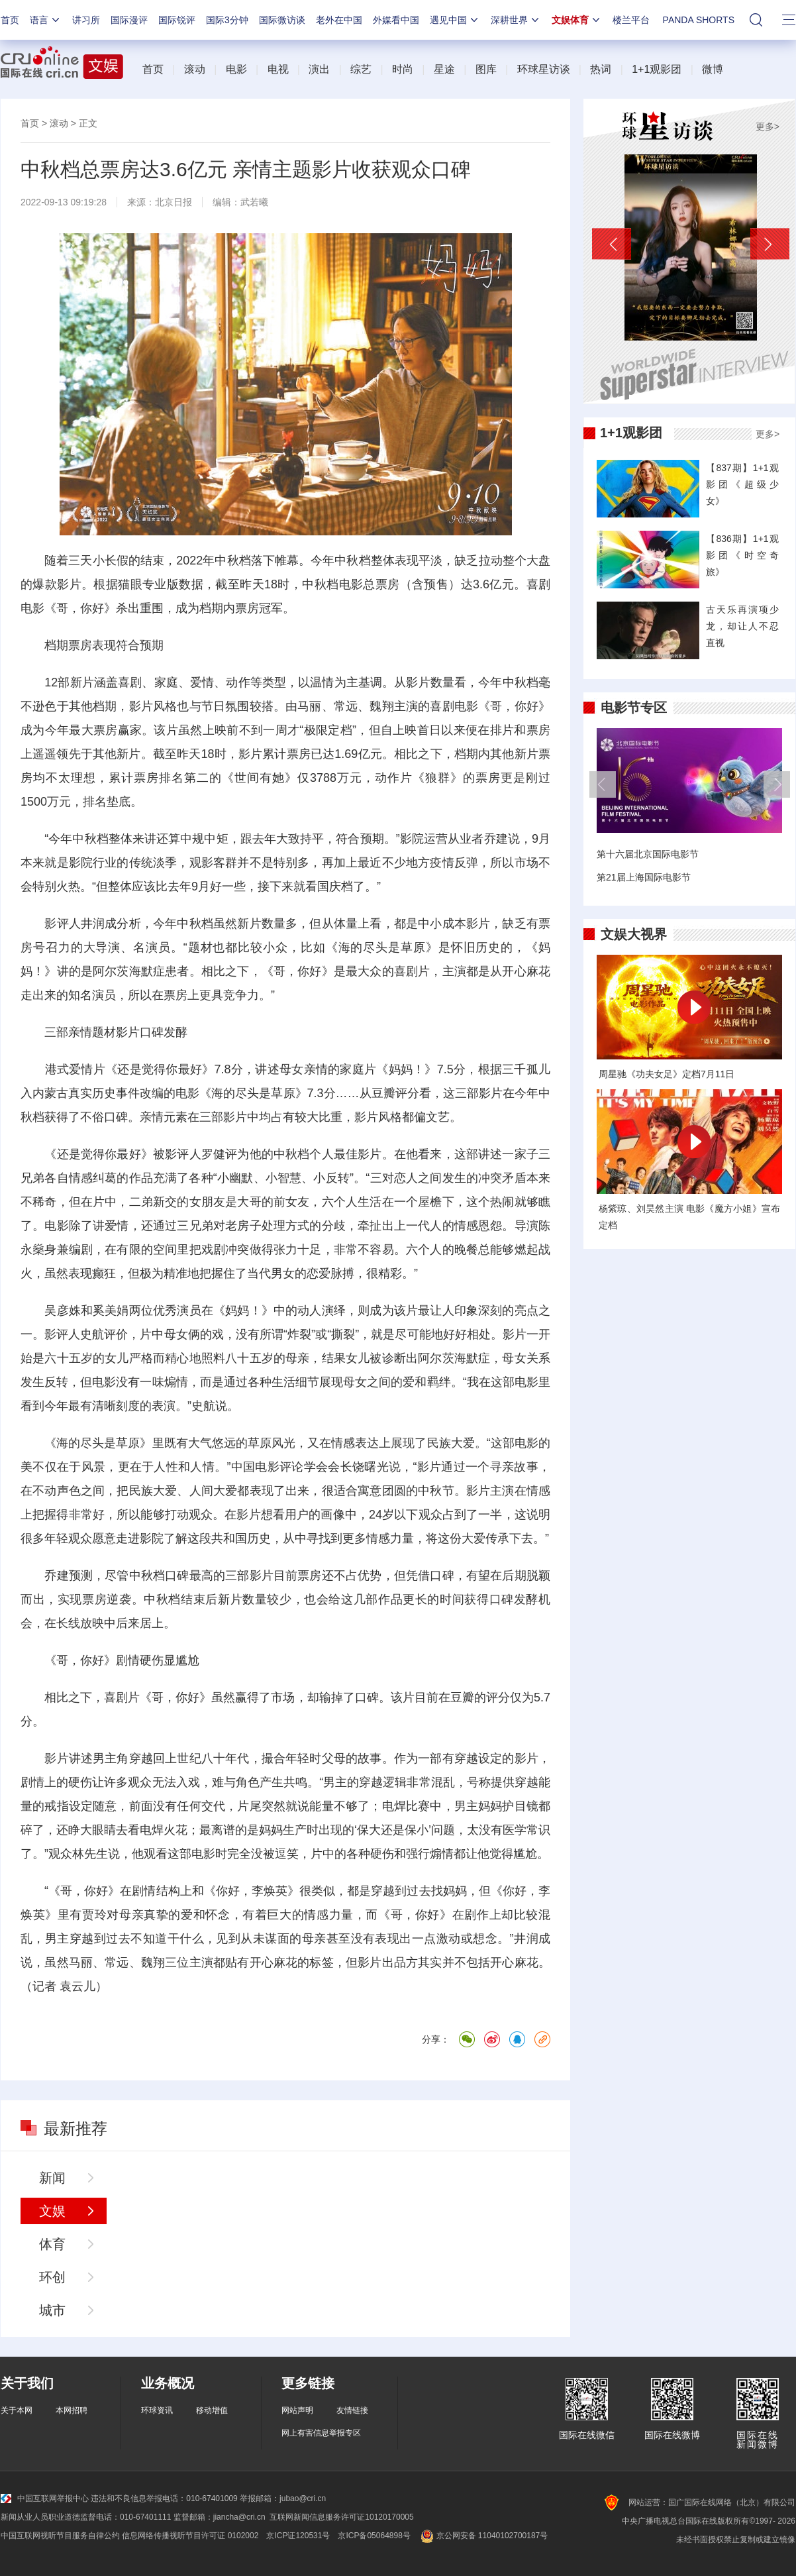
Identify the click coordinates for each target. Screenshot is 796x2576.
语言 (46, 20)
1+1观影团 (656, 69)
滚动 (194, 69)
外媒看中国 (396, 20)
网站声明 (297, 2410)
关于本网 (16, 2410)
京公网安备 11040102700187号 (483, 2535)
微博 (712, 69)
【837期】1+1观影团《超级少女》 (742, 484)
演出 (319, 69)
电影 (236, 69)
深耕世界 (516, 20)
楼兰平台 (631, 20)
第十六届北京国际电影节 (648, 854)
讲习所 (86, 20)
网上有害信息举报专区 (321, 2433)
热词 (600, 69)
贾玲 (94, 1914)
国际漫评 (129, 20)
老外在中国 (339, 20)
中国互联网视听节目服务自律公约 (60, 2535)
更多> (767, 126)
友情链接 (352, 2410)
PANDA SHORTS (698, 20)
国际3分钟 (227, 20)
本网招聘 (71, 2410)
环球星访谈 (543, 69)
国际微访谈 (282, 20)
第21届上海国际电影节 (644, 877)
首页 (10, 20)
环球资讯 (157, 2410)
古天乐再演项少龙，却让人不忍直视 (742, 626)
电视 (278, 69)
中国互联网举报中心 (45, 2498)
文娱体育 (577, 20)
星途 (444, 69)
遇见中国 (455, 20)
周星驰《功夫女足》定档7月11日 (666, 1074)
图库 (486, 69)
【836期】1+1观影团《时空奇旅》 (742, 555)
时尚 (402, 69)
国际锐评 (176, 20)
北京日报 (173, 202)
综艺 (361, 69)
